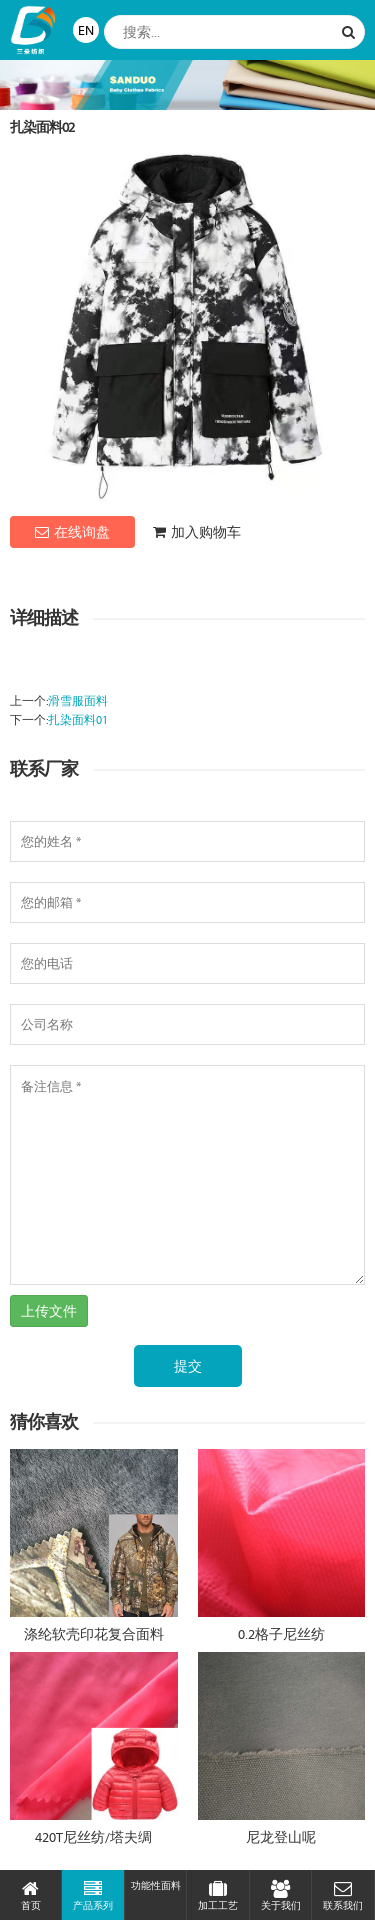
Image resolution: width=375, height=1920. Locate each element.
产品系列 (92, 1896)
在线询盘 (72, 532)
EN (86, 30)
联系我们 (342, 1896)
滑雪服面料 (78, 700)
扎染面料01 (78, 719)
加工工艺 (217, 1896)
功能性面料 (156, 1885)
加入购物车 (197, 532)
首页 (30, 1896)
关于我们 (280, 1896)
